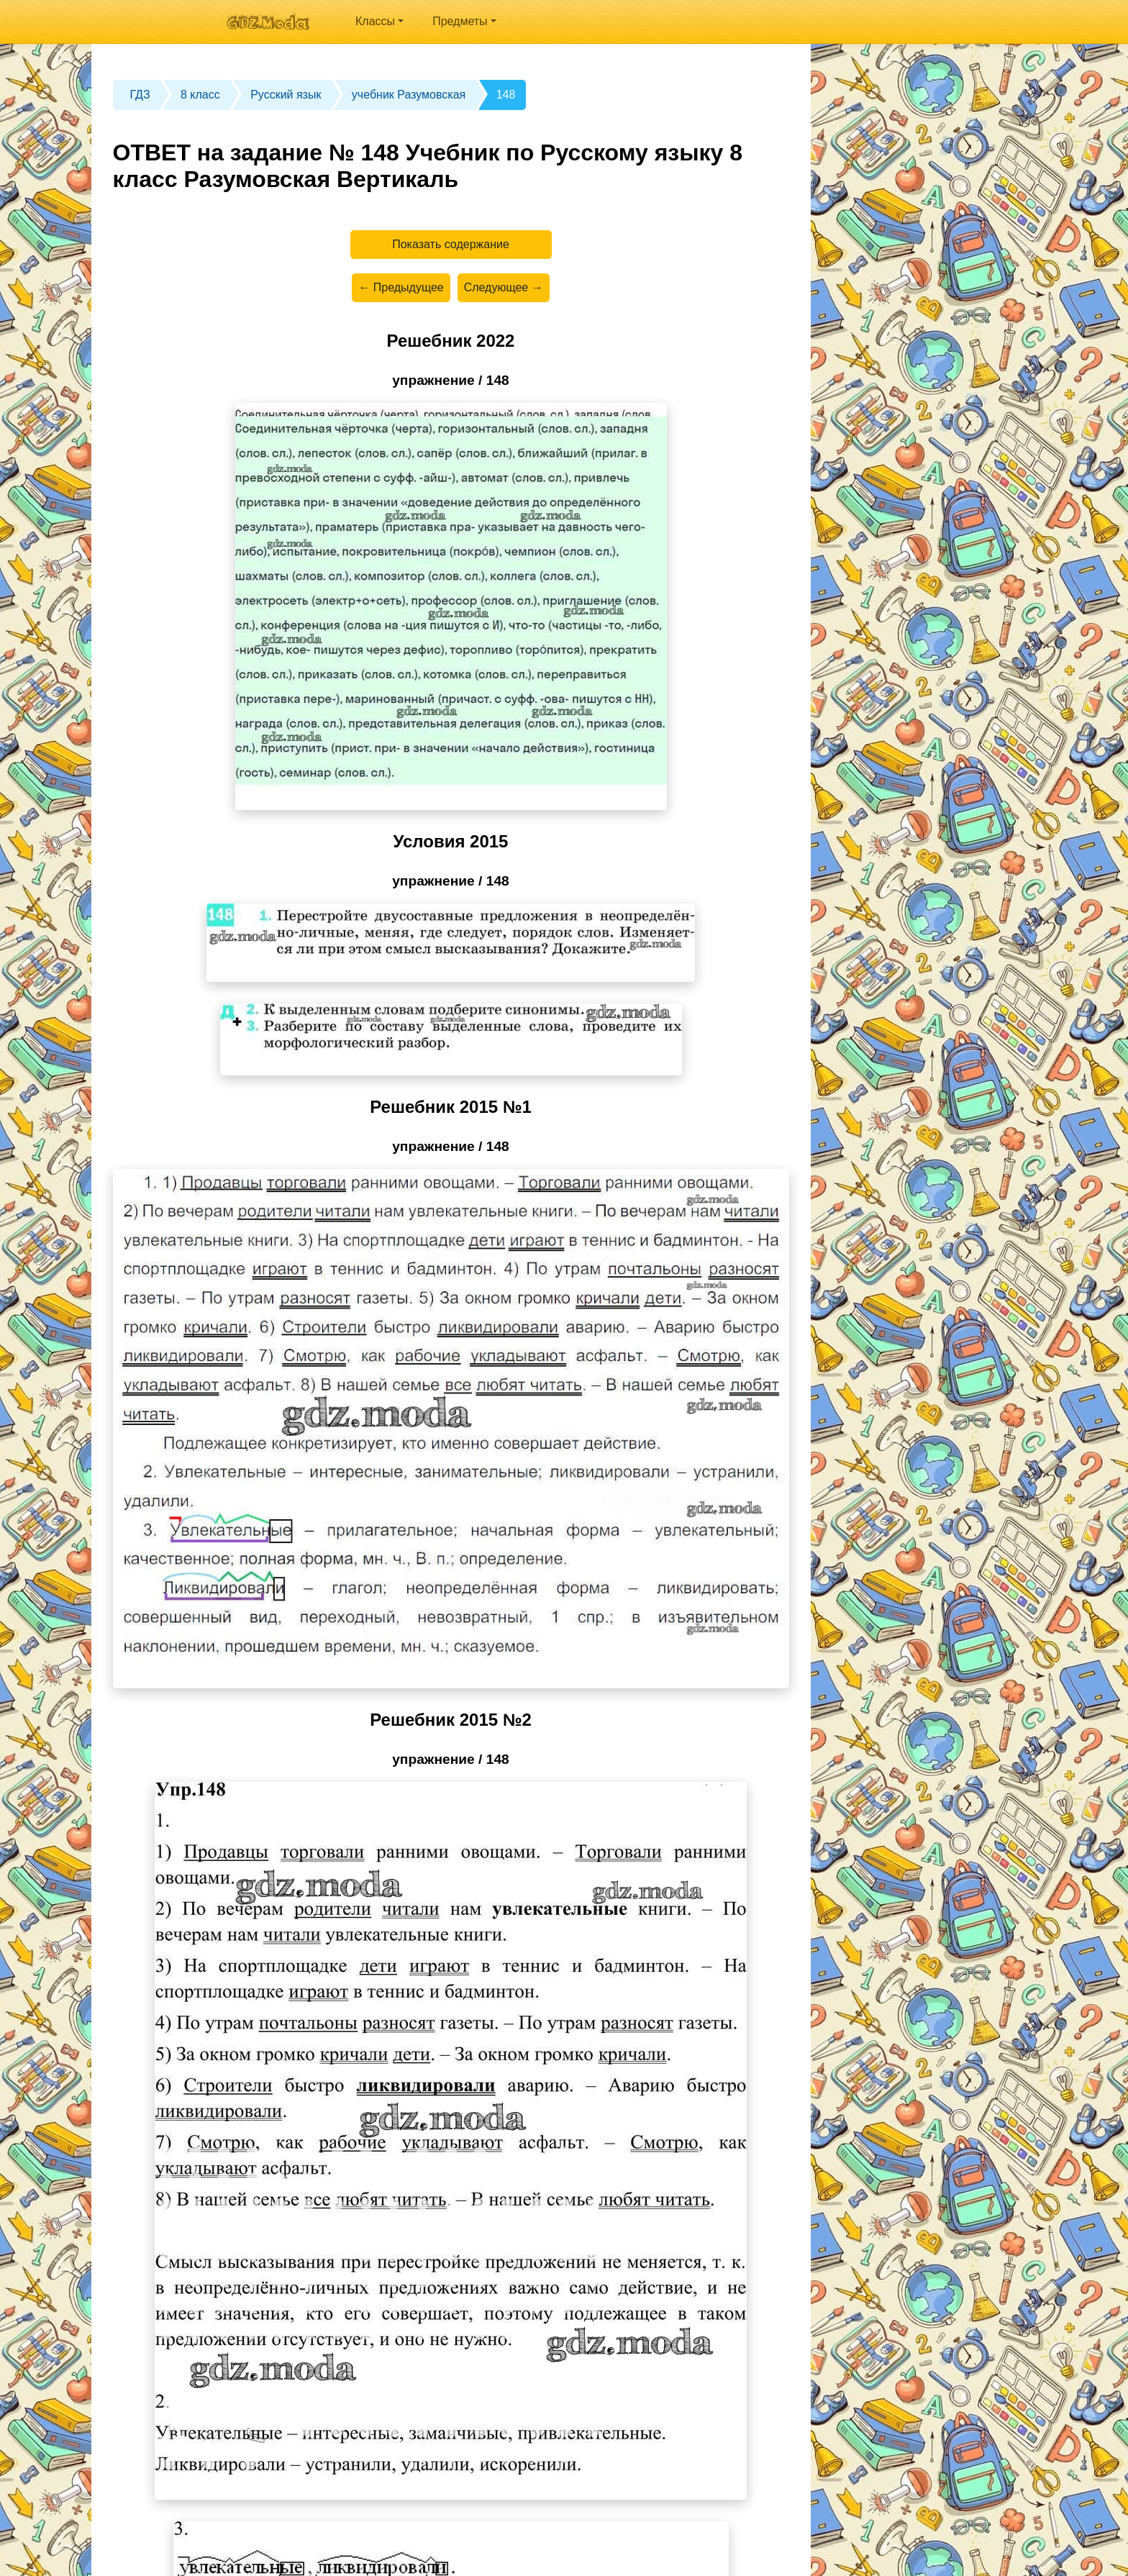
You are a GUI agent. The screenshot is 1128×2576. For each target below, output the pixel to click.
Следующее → (503, 287)
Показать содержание (450, 244)
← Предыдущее (400, 287)
